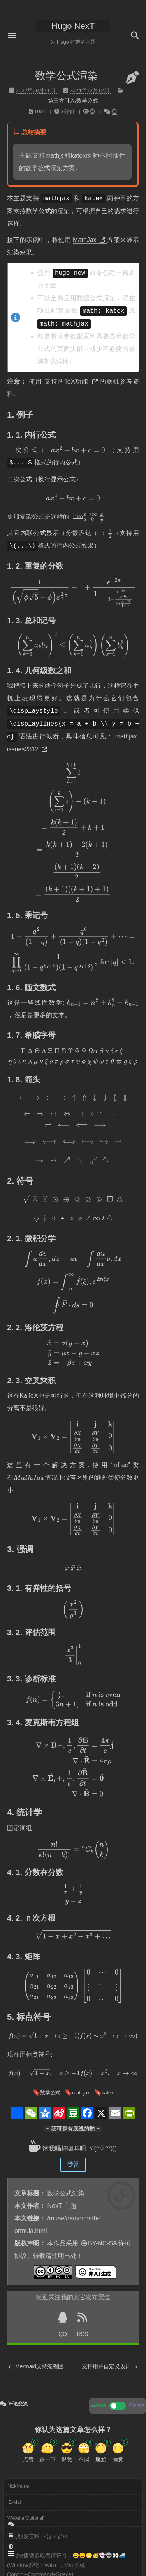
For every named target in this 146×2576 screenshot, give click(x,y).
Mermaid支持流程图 (36, 2366)
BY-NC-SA (102, 2243)
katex (108, 2093)
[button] (12, 35)
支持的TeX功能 (72, 381)
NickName (18, 2486)
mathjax (81, 2093)
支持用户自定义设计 (109, 2366)
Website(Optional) (26, 2518)
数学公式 (50, 2093)
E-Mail (15, 2502)
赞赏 (73, 2164)
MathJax (90, 240)
